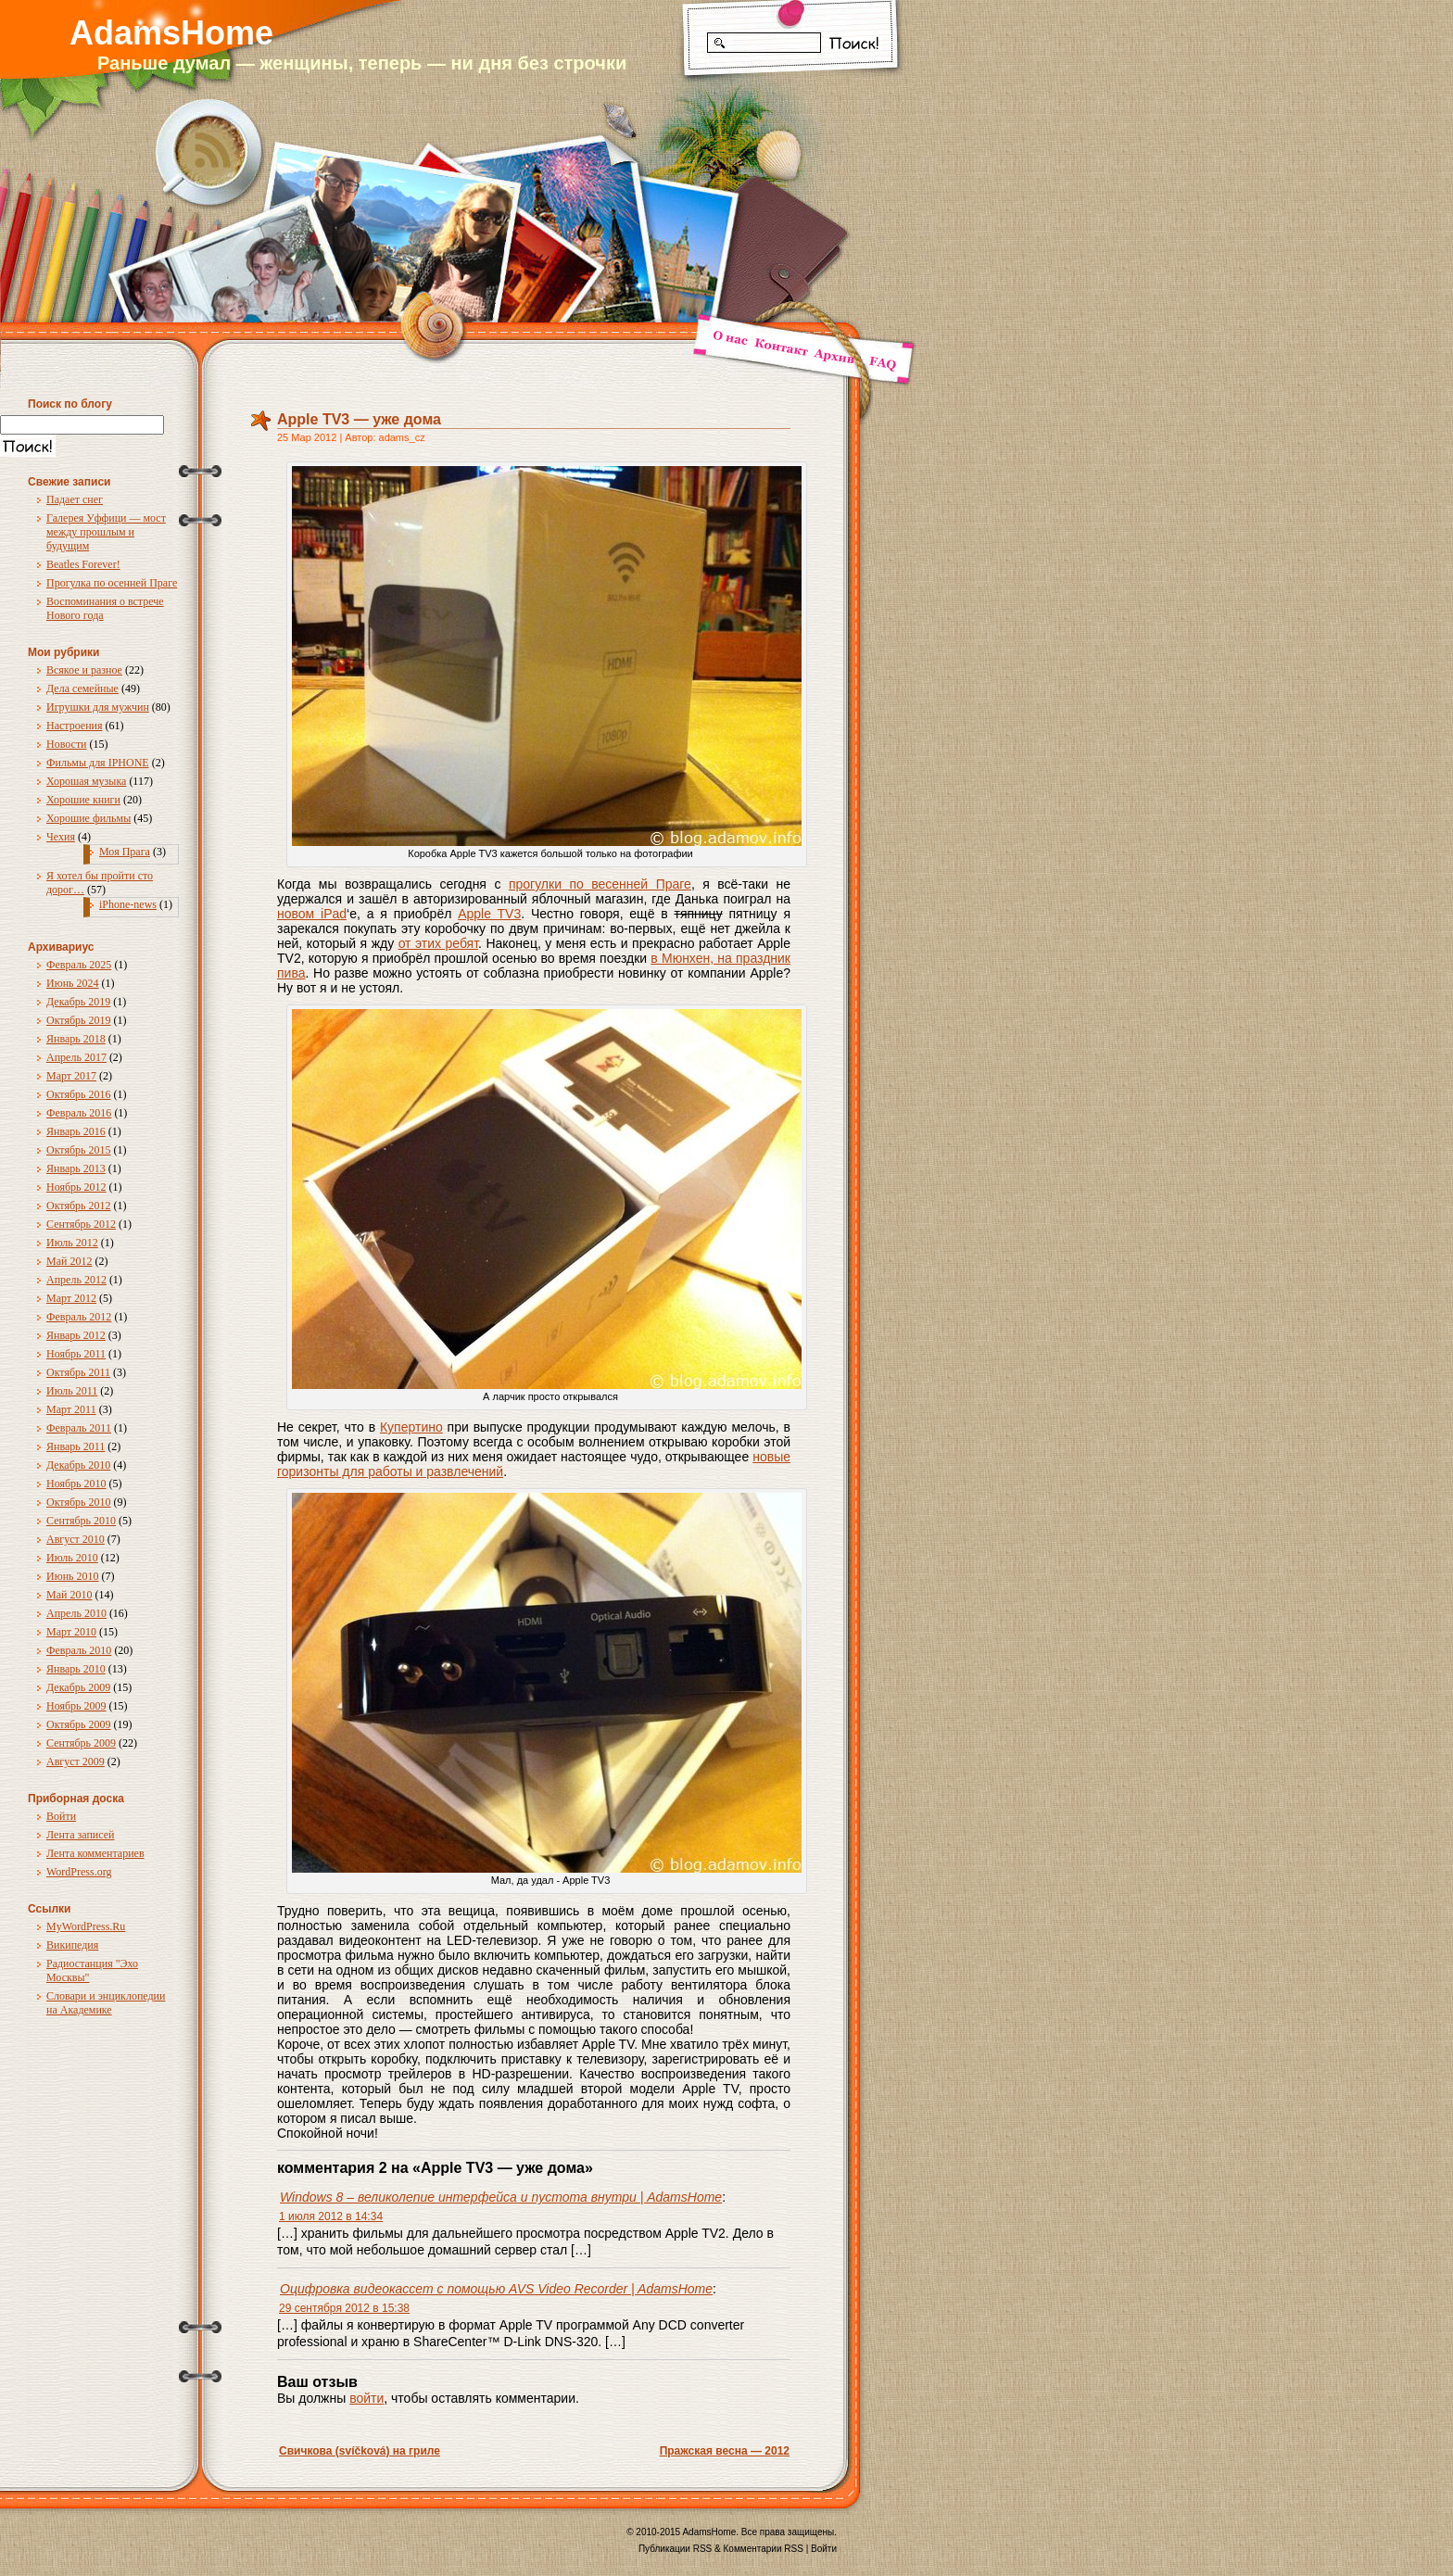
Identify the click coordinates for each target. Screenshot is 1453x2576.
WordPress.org (78, 1871)
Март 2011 (71, 1409)
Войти (61, 1816)
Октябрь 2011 (78, 1372)
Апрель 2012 (76, 1279)
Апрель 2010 (76, 1613)
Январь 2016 (76, 1131)
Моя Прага (124, 851)
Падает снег (74, 499)
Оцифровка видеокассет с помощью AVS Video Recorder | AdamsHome (496, 2288)
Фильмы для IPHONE (97, 762)
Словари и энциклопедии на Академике (105, 2002)
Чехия (60, 836)
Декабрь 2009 (78, 1687)
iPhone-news (128, 904)
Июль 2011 (71, 1390)
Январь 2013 (76, 1168)
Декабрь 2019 (78, 1001)
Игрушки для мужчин (97, 707)
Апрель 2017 (76, 1057)
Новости (66, 744)
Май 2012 (69, 1261)
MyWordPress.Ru (85, 1926)
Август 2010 (75, 1539)
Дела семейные (82, 688)
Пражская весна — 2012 (725, 2450)
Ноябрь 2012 (76, 1187)
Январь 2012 (76, 1335)
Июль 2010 (72, 1557)
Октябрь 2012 (78, 1205)
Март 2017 (71, 1075)
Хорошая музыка (86, 781)
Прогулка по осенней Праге (111, 582)
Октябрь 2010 (78, 1502)
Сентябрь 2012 (81, 1224)
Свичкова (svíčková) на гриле (359, 2450)
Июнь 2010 (72, 1576)
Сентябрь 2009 (81, 1742)
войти (366, 2398)
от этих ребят (438, 943)
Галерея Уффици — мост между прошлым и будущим (106, 531)
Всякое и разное (84, 669)
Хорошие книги (83, 799)
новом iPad (312, 913)
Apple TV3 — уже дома (359, 419)
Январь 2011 (75, 1446)
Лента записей (80, 1834)
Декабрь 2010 (78, 1464)
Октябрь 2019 (78, 1020)
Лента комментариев (95, 1853)
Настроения (74, 725)
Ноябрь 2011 (76, 1353)
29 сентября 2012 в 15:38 (344, 2308)
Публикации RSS (675, 2549)
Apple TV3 (489, 913)
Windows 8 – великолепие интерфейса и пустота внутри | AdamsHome (501, 2197)
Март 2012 (71, 1298)
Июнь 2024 (72, 983)
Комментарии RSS (763, 2549)
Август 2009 (75, 1761)
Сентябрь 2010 (81, 1520)
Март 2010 (71, 1631)
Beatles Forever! (83, 564)
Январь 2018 (76, 1038)
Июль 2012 (72, 1242)
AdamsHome (171, 33)
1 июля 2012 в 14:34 (331, 2216)
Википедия (72, 1944)
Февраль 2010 (78, 1650)
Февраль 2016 (78, 1112)
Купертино (411, 1427)
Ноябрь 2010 (76, 1483)
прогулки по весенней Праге (600, 884)
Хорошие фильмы (88, 818)
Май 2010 (69, 1594)
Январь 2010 (76, 1668)
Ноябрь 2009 (76, 1705)
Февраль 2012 (78, 1316)
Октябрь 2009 (78, 1724)
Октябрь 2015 (78, 1149)
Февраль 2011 (78, 1427)
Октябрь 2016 (78, 1094)
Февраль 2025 (78, 964)
